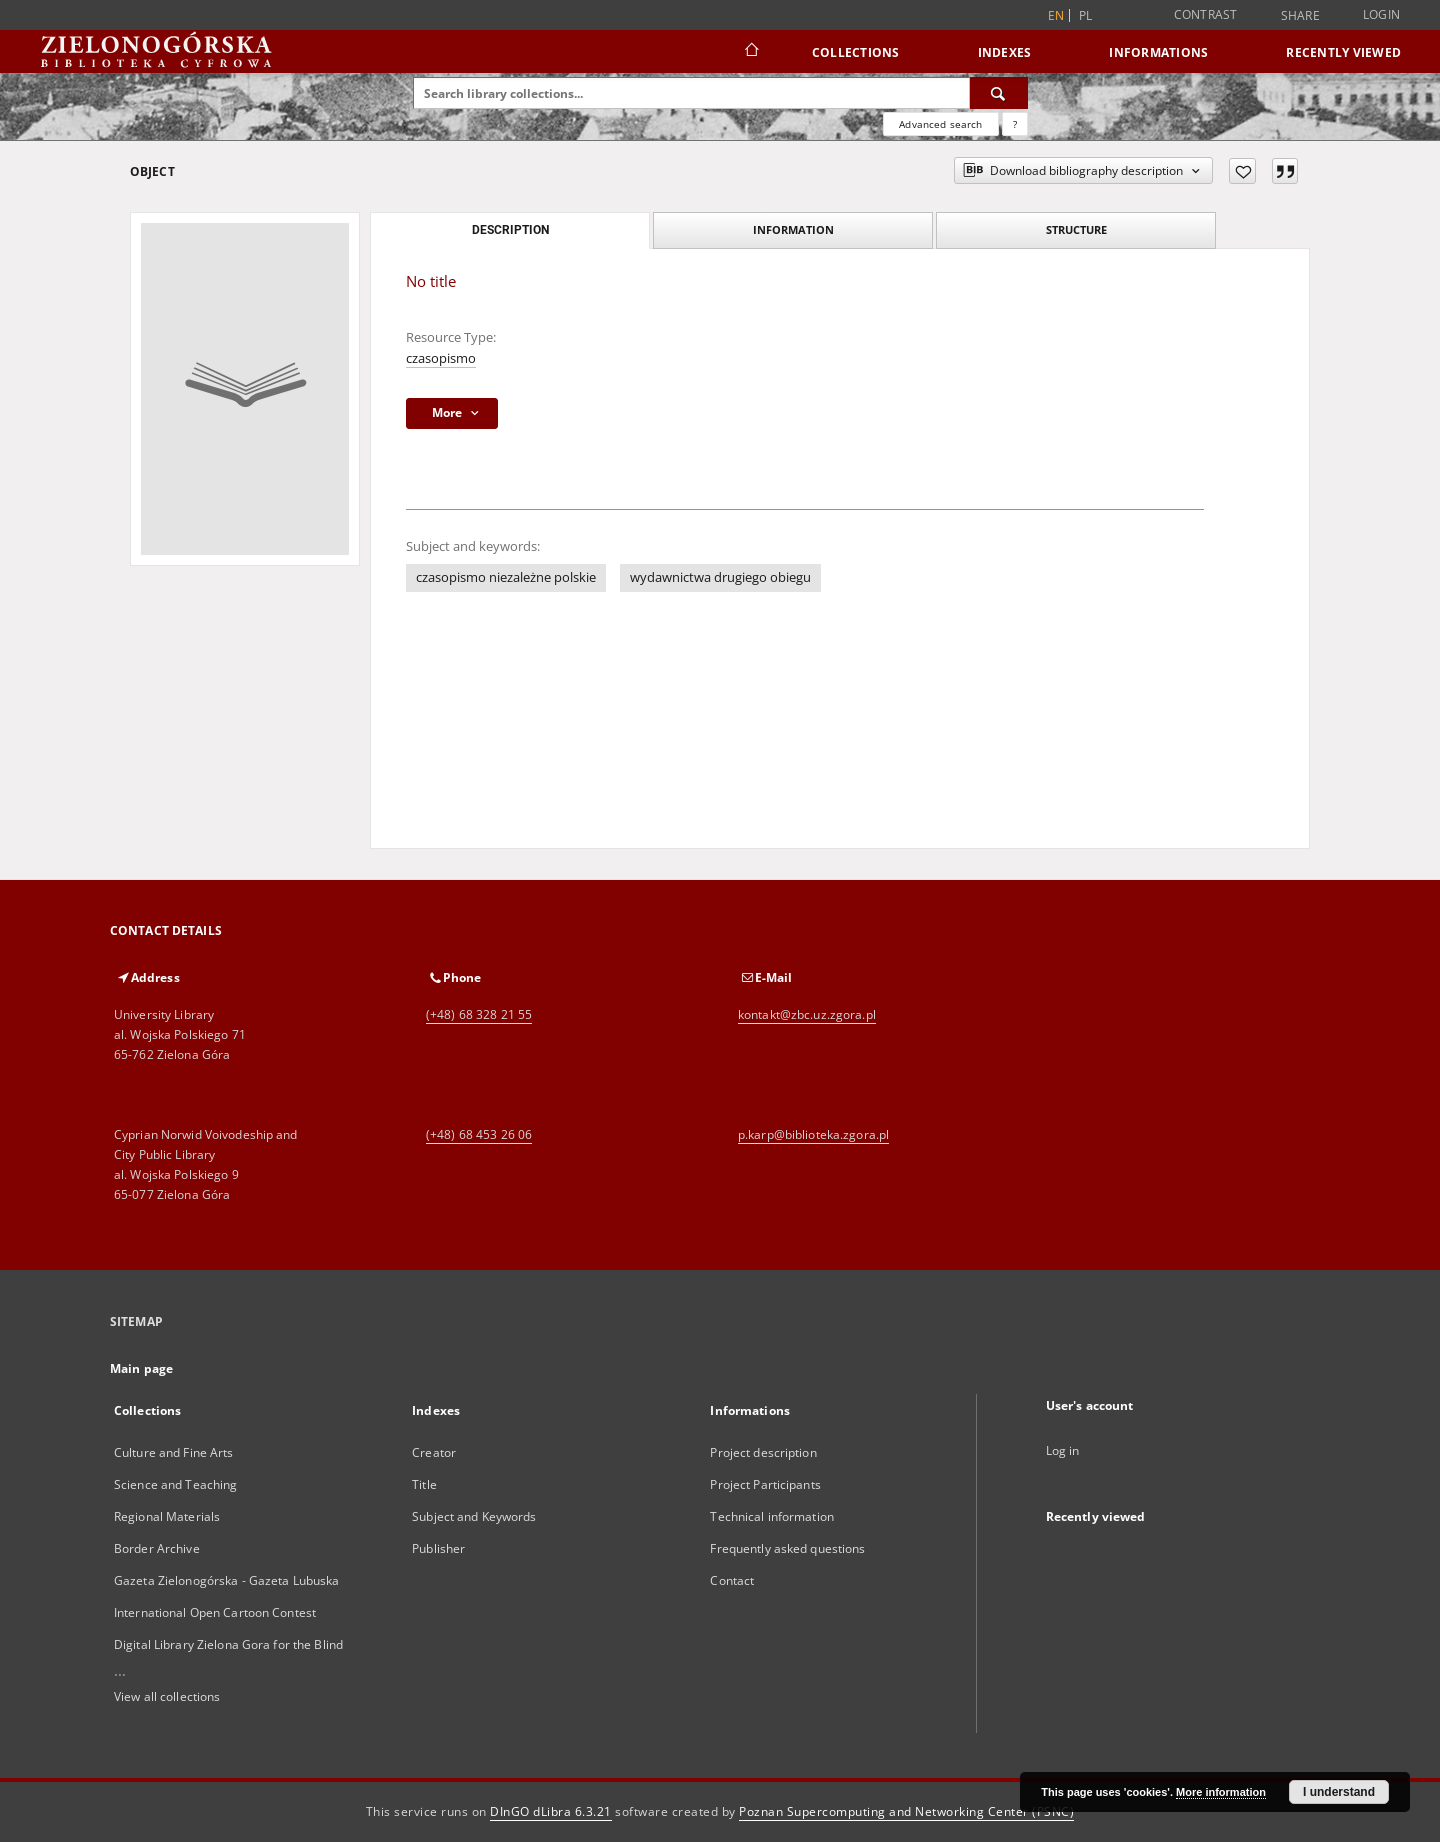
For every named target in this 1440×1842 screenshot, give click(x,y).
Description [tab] (510, 230)
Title (424, 1484)
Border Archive (157, 1548)
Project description (763, 1452)
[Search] (999, 93)
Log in (1063, 1450)
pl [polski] (1086, 15)
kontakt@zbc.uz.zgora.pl (807, 1014)
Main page (141, 1368)
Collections (856, 52)
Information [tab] (793, 229)
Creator (434, 1452)
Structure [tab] (1076, 229)
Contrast (1206, 14)
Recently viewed (1343, 52)
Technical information (772, 1516)
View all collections (167, 1696)
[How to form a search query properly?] (1015, 124)
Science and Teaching (175, 1484)
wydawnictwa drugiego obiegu (720, 577)
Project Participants (765, 1484)
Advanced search (940, 124)
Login (1381, 14)
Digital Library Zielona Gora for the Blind (228, 1644)
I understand (1339, 1792)
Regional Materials (167, 1516)
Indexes (1005, 52)
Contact (732, 1580)
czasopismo (441, 358)
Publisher (438, 1548)
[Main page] (750, 52)
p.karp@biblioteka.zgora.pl (813, 1134)
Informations (1158, 52)
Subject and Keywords (474, 1516)
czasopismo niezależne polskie (506, 577)
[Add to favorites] (1242, 171)
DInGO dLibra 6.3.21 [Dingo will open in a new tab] (551, 1811)
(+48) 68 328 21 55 (479, 1014)
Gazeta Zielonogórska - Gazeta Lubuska (226, 1580)
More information (1221, 1792)
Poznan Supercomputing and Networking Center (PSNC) (906, 1811)
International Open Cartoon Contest (215, 1612)
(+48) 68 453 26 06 (479, 1134)
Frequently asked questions (787, 1548)
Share (1300, 16)
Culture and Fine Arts (174, 1452)
